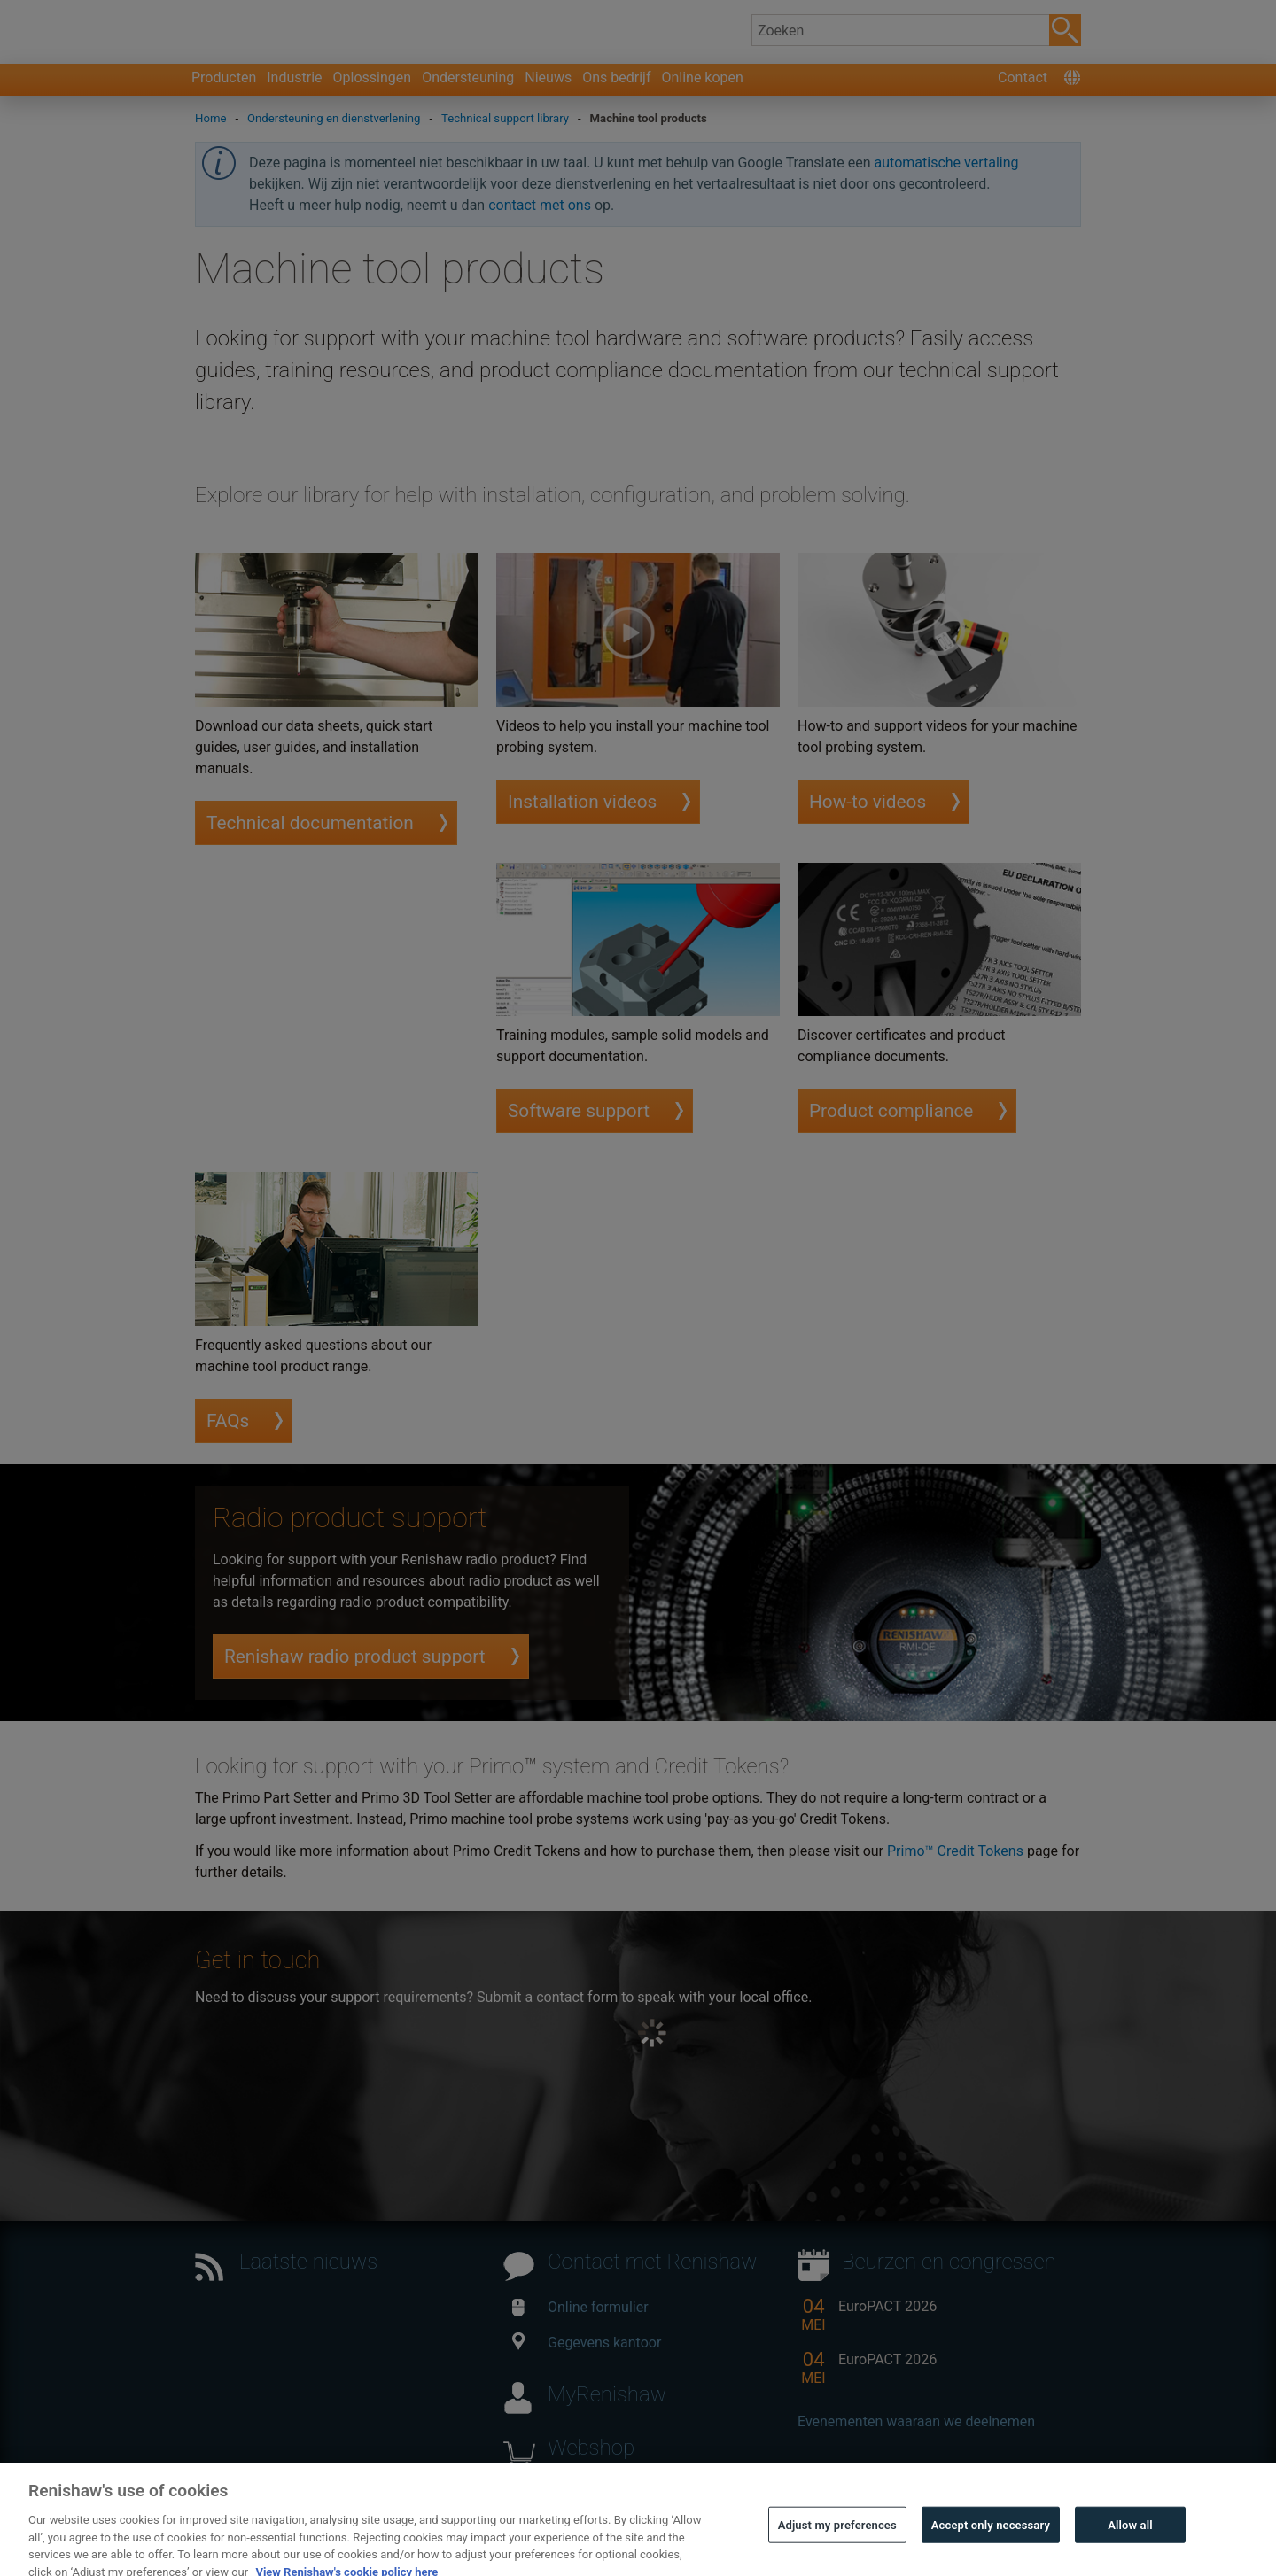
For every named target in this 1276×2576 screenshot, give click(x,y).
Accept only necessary (990, 2549)
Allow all (1130, 2549)
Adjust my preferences (837, 2549)
